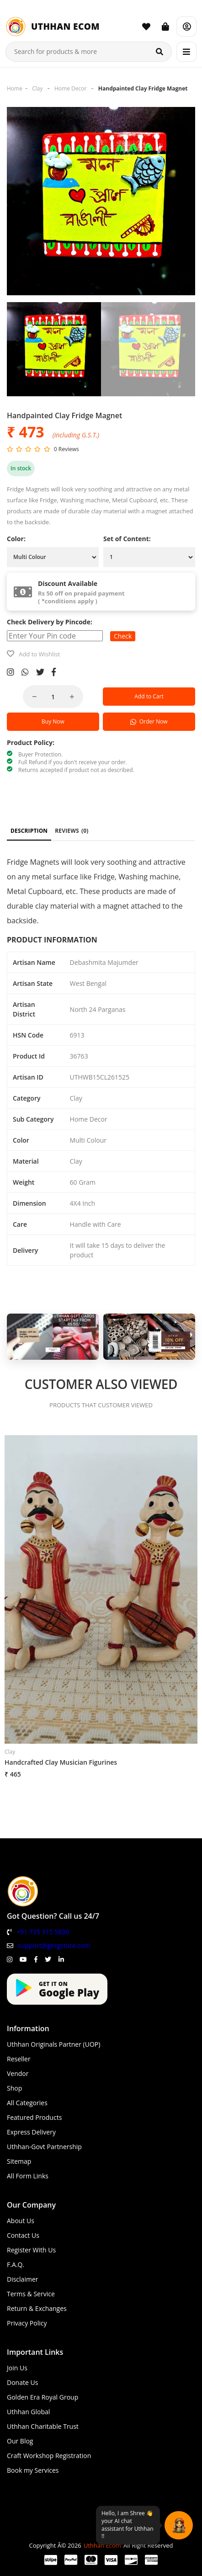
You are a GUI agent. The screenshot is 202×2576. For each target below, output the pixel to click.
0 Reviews (66, 449)
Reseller (19, 2058)
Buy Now (53, 721)
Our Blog (20, 2441)
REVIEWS (71, 831)
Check (123, 636)
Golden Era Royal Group (42, 2397)
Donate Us (22, 2382)
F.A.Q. (15, 2264)
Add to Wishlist (39, 654)
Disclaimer (22, 2279)
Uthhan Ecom (102, 2545)
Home (14, 88)
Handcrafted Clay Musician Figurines (61, 1762)
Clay (37, 88)
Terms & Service (31, 2293)
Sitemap (19, 2161)
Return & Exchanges (37, 2308)
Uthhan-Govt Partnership (44, 2146)
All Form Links (27, 2176)
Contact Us (23, 2235)
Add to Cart (148, 696)
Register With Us (31, 2250)
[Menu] (186, 52)
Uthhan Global (28, 2411)
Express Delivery (31, 2132)
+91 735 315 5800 (42, 1931)
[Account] (186, 26)
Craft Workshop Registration (49, 2455)
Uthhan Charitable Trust (43, 2426)
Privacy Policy (27, 2323)
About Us (20, 2220)
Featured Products (34, 2117)
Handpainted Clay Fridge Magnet (143, 88)
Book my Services (33, 2470)
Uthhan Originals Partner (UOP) (53, 2044)
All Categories (27, 2102)
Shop (14, 2088)
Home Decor (70, 88)
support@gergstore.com (54, 1945)
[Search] (159, 52)
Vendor (18, 2073)
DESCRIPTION (29, 831)
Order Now (148, 721)
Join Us (17, 2367)
